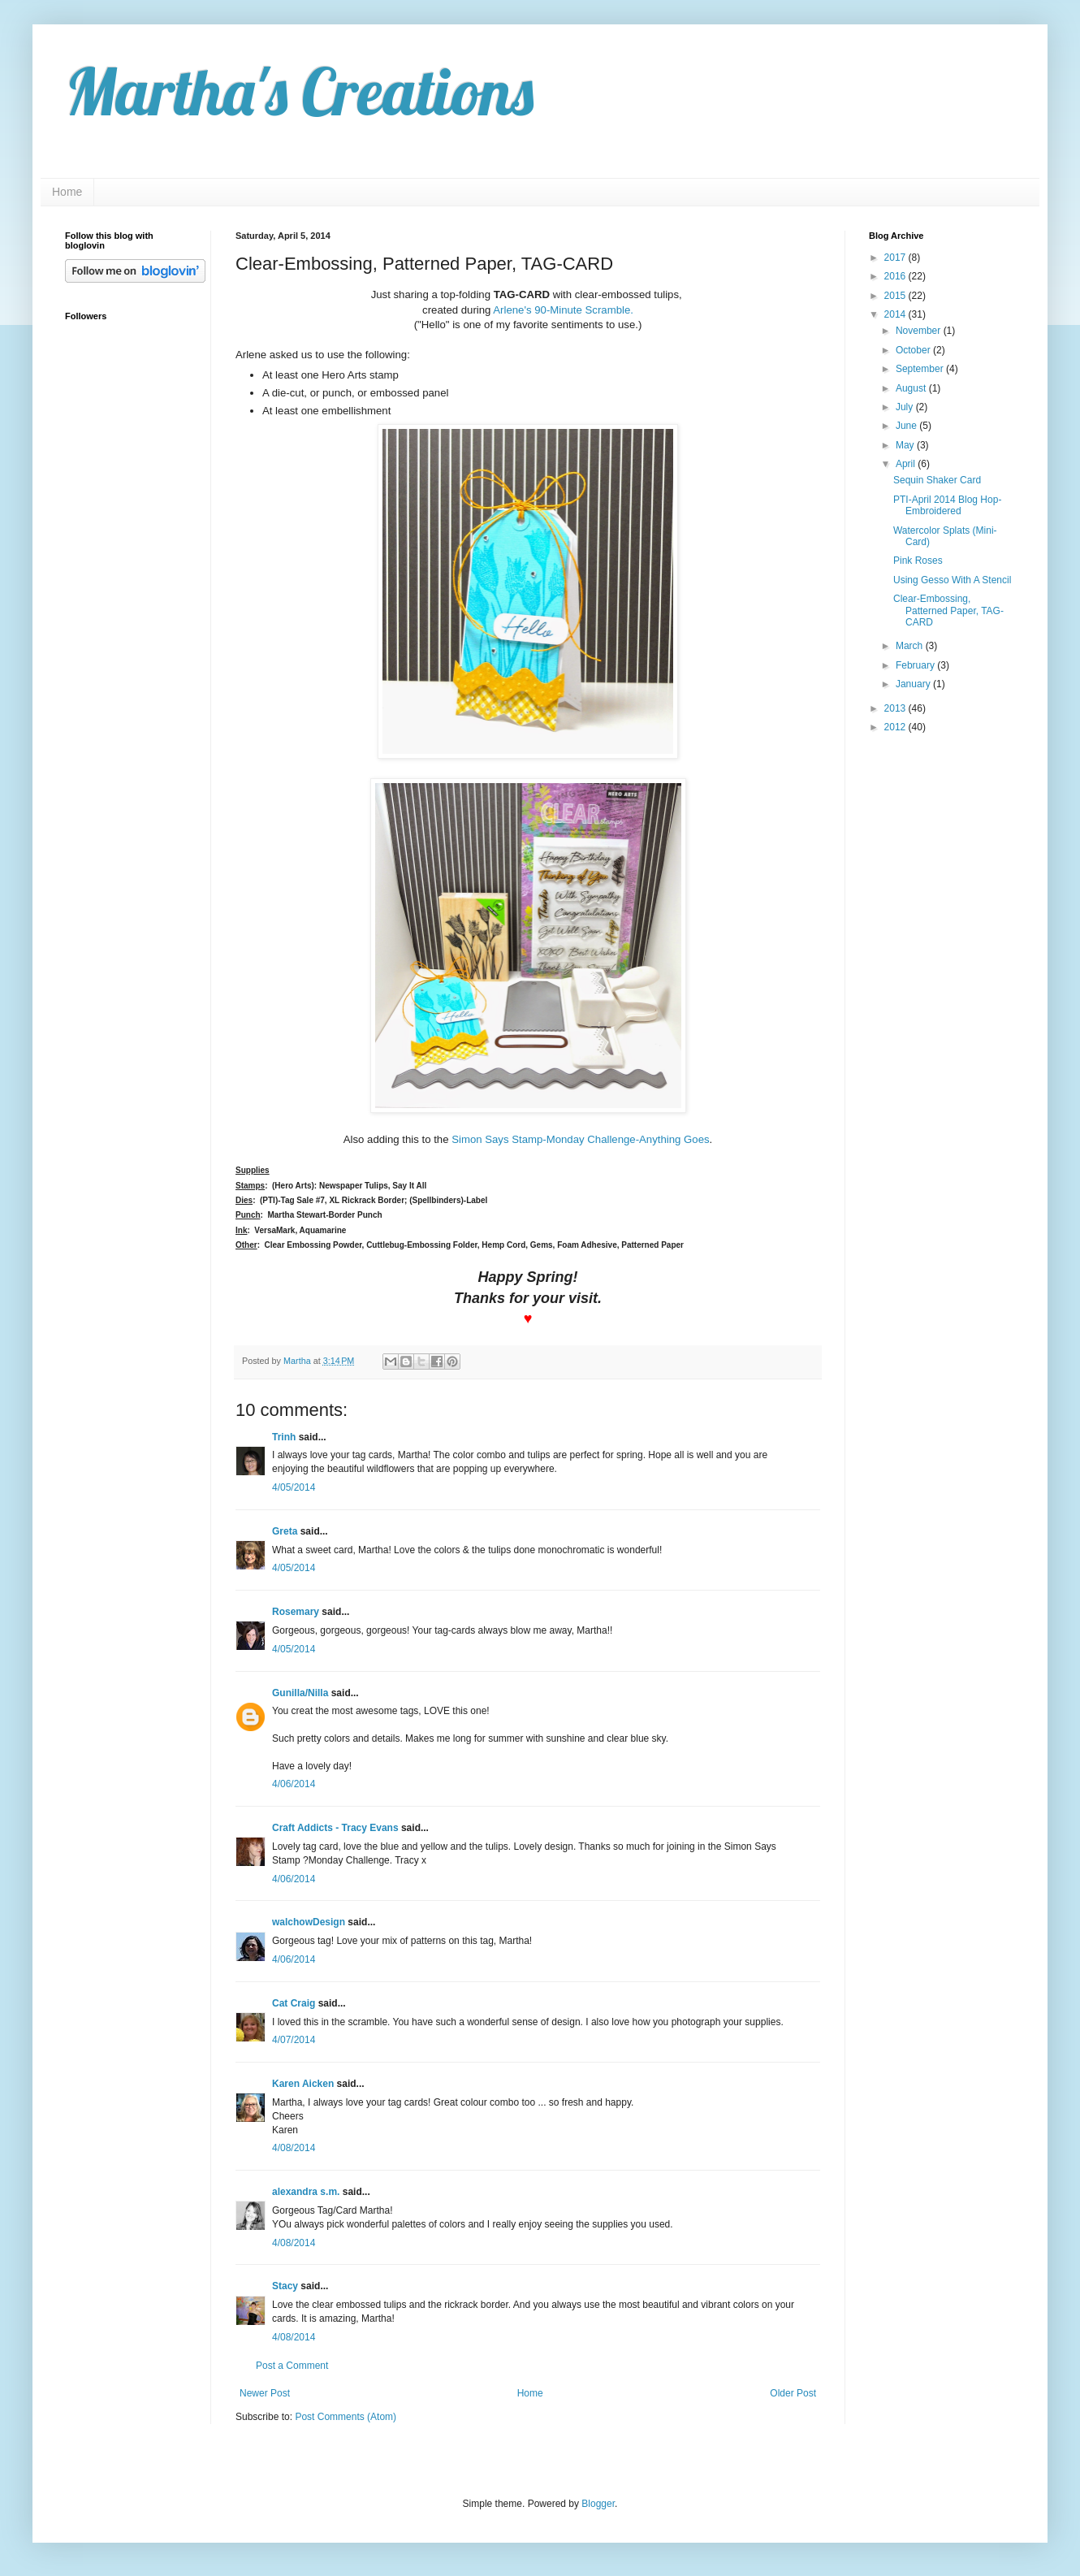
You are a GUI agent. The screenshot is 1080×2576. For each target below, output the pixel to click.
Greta (284, 1531)
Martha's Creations (299, 91)
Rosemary (295, 1611)
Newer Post (265, 2393)
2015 (896, 295)
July (906, 407)
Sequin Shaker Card (937, 480)
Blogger (598, 2503)
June (907, 425)
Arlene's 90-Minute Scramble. (563, 310)
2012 (896, 727)
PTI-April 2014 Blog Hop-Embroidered (947, 505)
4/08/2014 (293, 2148)
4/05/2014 (293, 1487)
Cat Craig (293, 2003)
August (912, 388)
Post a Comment (292, 2365)
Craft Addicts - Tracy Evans (335, 1828)
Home (67, 191)
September (921, 368)
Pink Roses (918, 560)
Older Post (793, 2393)
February (916, 665)
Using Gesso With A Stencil (952, 580)
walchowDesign (308, 1922)
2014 (896, 314)
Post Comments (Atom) (345, 2416)
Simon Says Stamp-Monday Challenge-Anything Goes (580, 1139)
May (906, 445)
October (914, 350)
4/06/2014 (293, 1784)
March (911, 646)
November (920, 330)
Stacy (285, 2286)
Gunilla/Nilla (300, 1693)
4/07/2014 (293, 2040)
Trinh (284, 1437)
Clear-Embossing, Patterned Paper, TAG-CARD (948, 610)
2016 (896, 276)
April (907, 464)
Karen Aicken (303, 2083)
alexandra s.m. (305, 2191)
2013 (896, 708)
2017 (896, 257)
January (914, 684)
